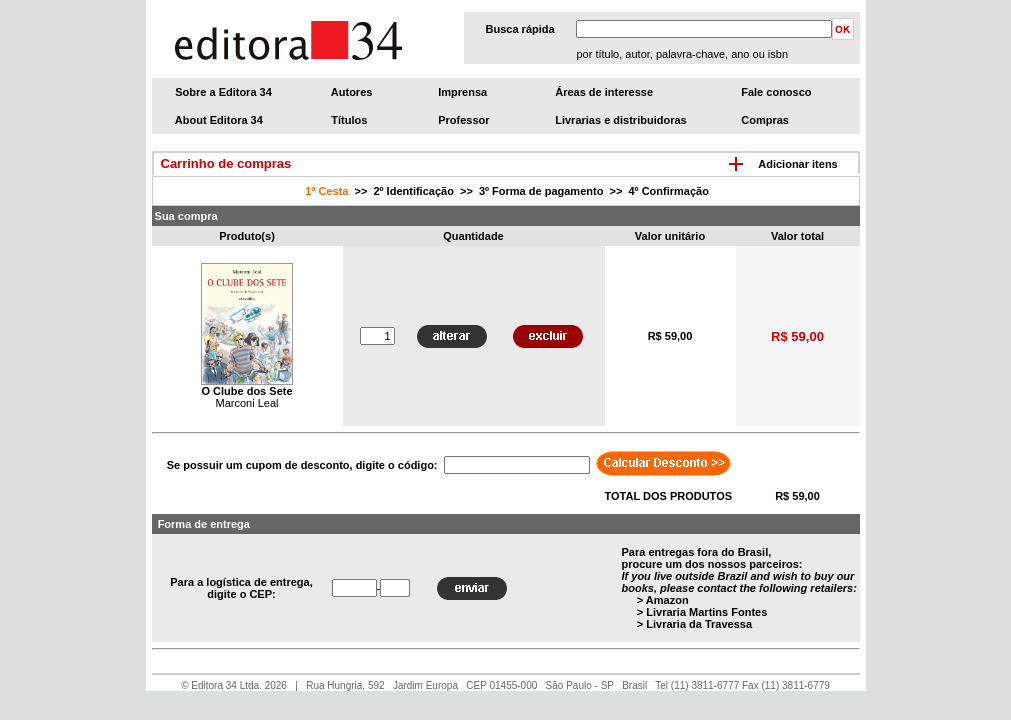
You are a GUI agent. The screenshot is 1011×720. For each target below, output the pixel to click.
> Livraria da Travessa (694, 624)
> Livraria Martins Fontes (702, 612)
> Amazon (663, 600)
